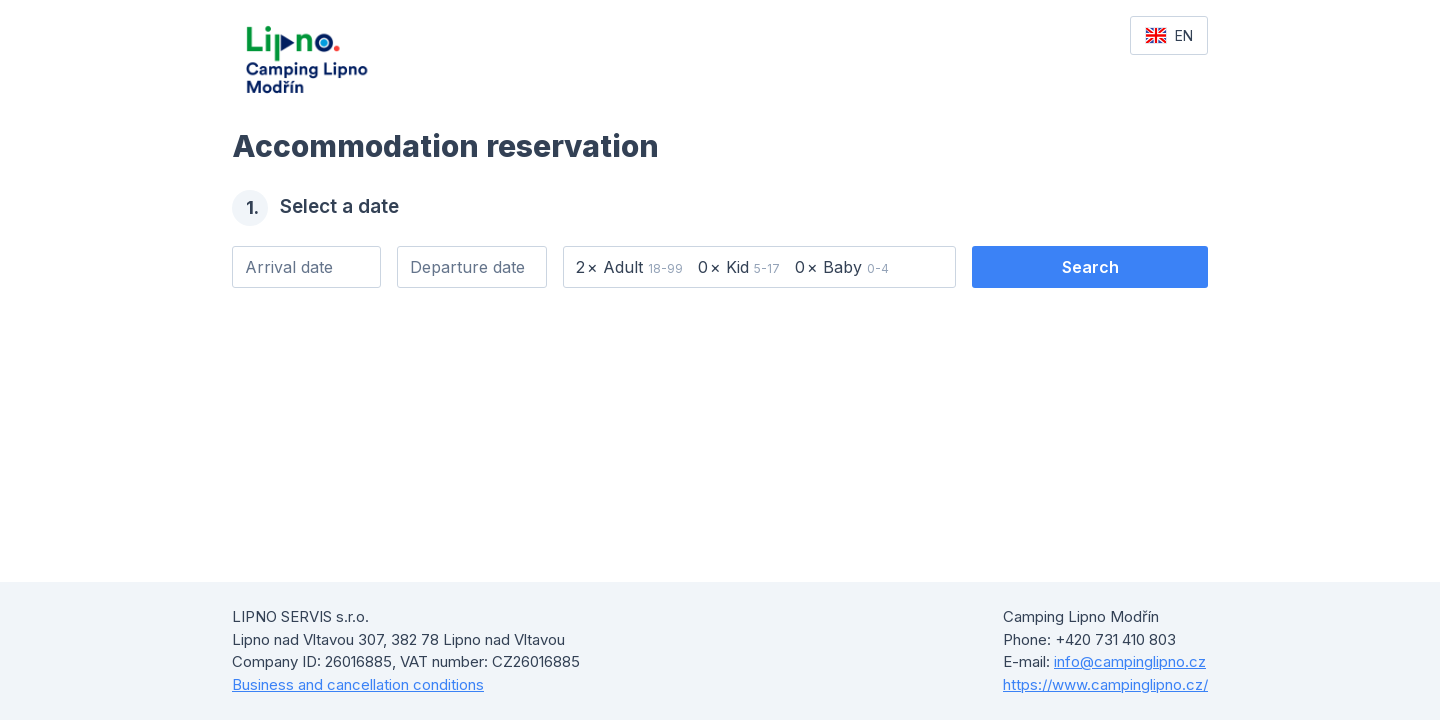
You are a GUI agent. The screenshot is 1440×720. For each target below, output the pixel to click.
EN (1169, 35)
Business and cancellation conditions (358, 684)
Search (1090, 267)
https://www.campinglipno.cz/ (1105, 684)
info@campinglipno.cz (1130, 661)
